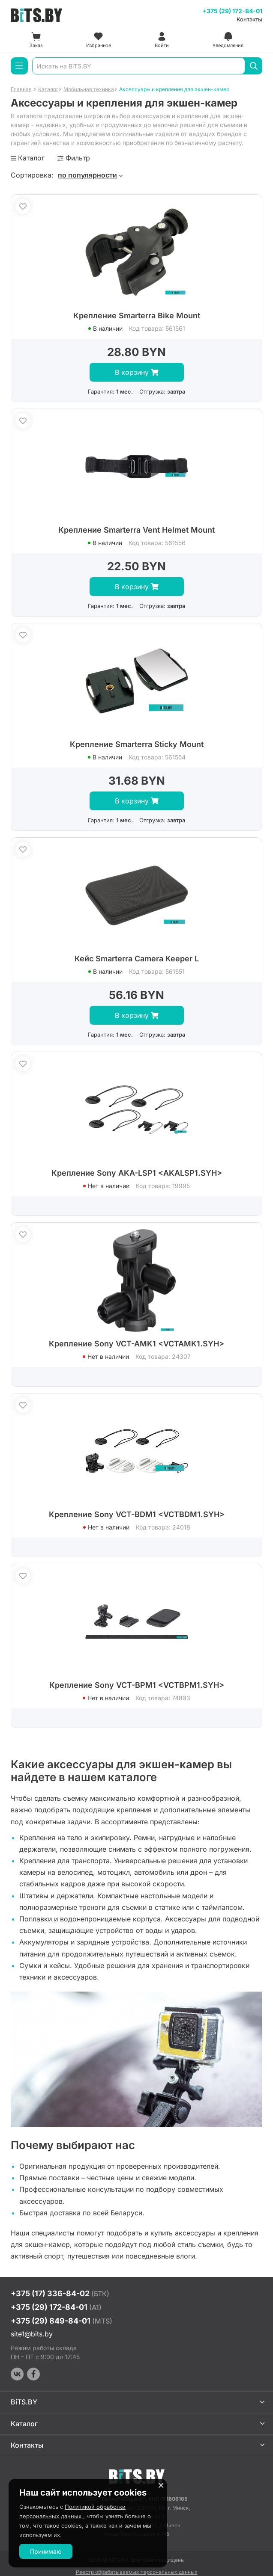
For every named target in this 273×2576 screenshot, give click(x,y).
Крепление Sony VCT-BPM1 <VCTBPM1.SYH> (136, 1685)
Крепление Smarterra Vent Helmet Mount (136, 529)
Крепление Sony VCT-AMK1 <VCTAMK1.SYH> (136, 1343)
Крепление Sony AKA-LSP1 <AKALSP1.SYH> (136, 1172)
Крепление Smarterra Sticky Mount (137, 744)
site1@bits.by (32, 2334)
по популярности (87, 175)
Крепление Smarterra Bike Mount (136, 315)
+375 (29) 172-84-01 (232, 11)
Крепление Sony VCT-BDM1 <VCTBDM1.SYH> (137, 1514)
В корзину (137, 372)
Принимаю (46, 2551)
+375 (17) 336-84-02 (60, 2293)
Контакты (249, 19)
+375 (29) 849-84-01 (61, 2320)
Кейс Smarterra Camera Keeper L (137, 958)
